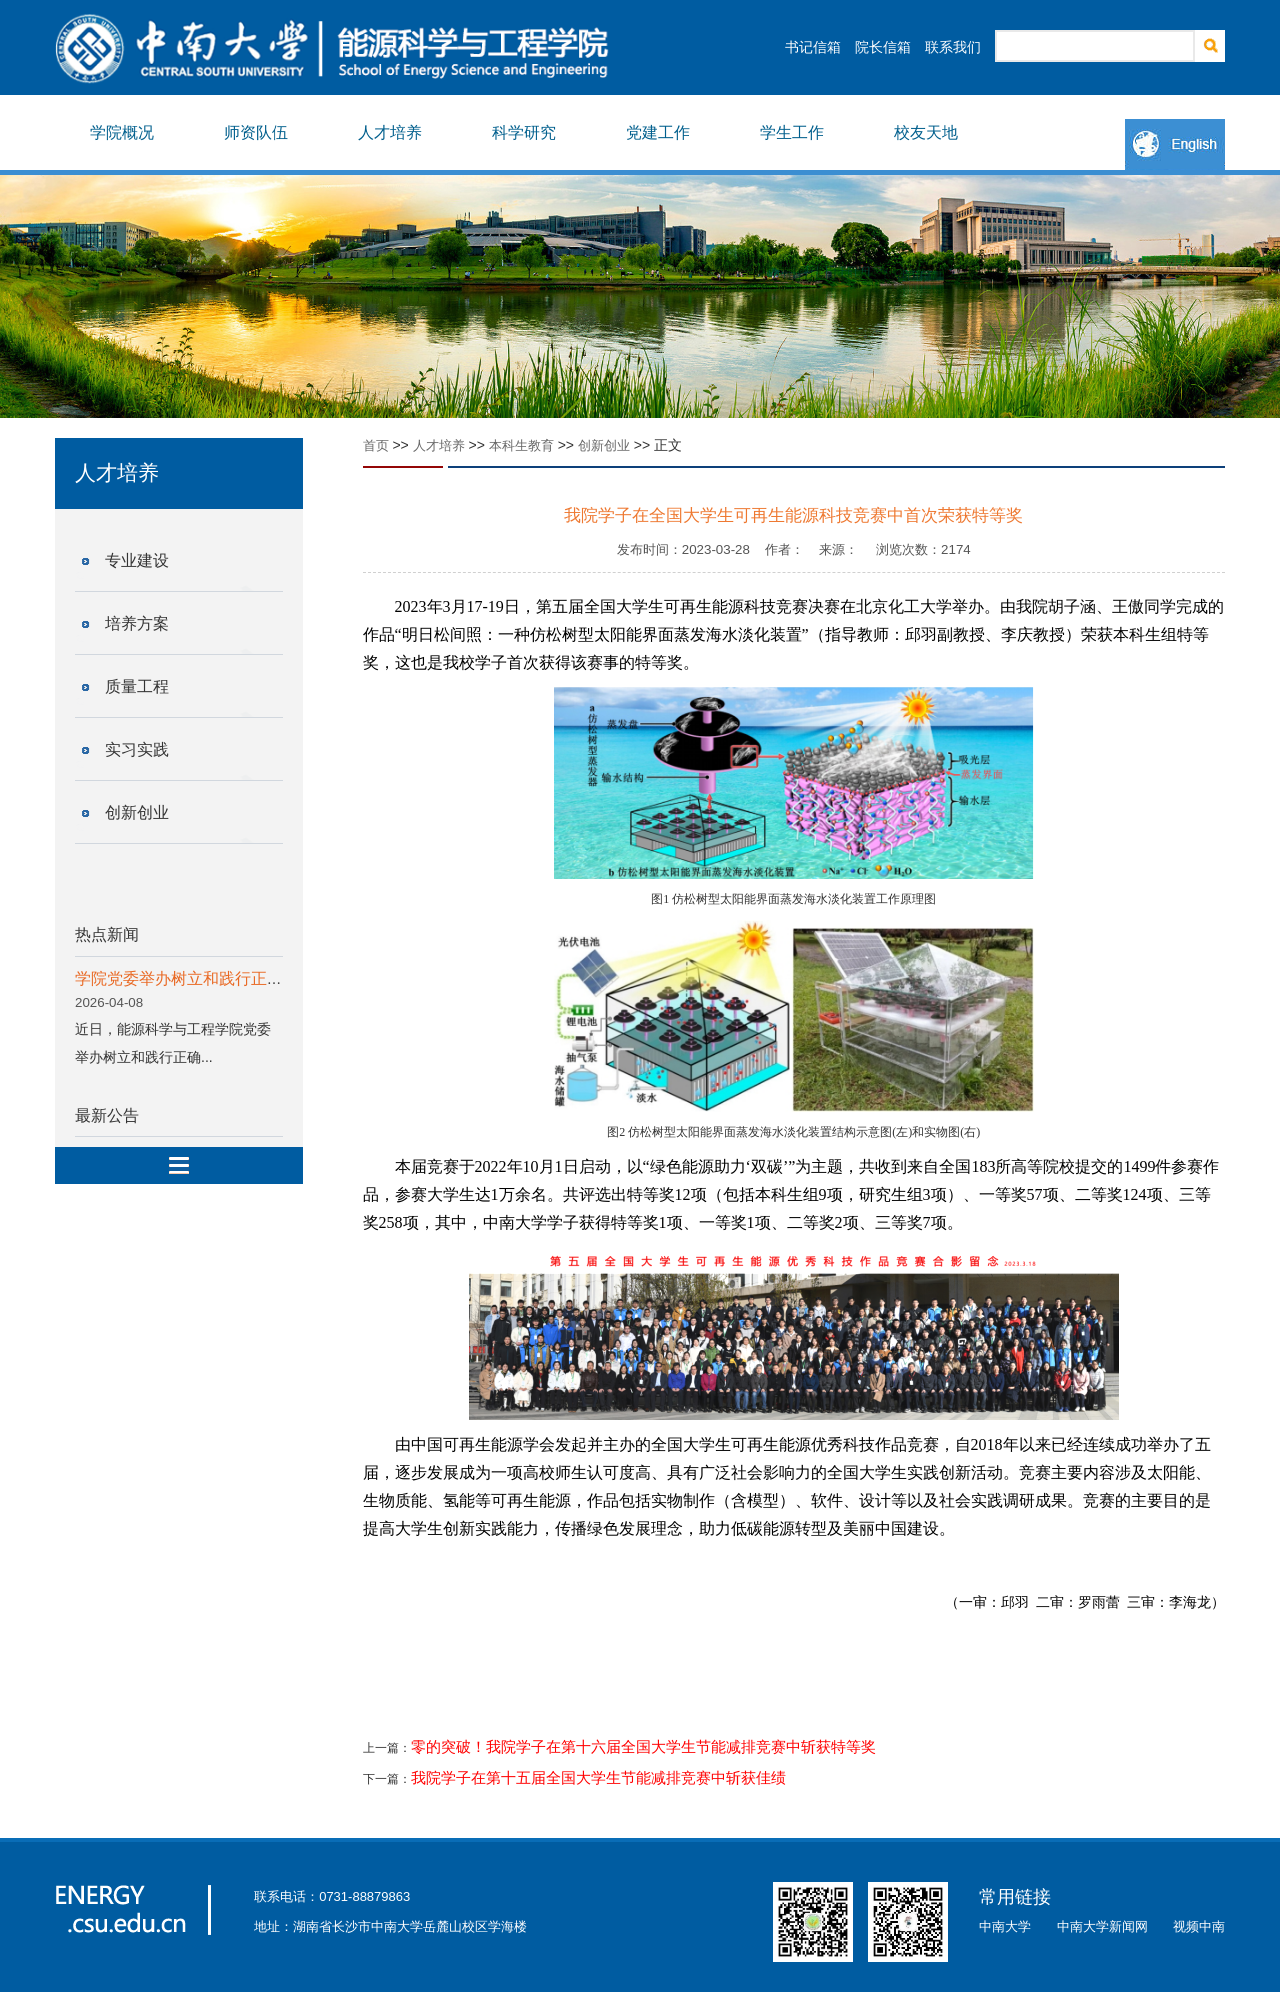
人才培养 (390, 132)
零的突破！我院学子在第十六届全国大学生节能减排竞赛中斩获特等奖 (643, 1747)
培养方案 (137, 623)
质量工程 (137, 686)
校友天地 (926, 132)
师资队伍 (256, 132)
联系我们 (953, 47)
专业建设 (137, 560)
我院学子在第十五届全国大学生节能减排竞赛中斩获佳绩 (598, 1778)
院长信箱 (883, 47)
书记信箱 (813, 47)
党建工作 (658, 132)
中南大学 (1005, 1926)
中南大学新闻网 (1102, 1926)
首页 (376, 445)
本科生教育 (521, 445)
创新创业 (137, 812)
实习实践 (137, 749)
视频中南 (1199, 1926)
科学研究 (524, 132)
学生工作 (792, 132)
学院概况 (122, 132)
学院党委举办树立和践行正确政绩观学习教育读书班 (259, 978)
